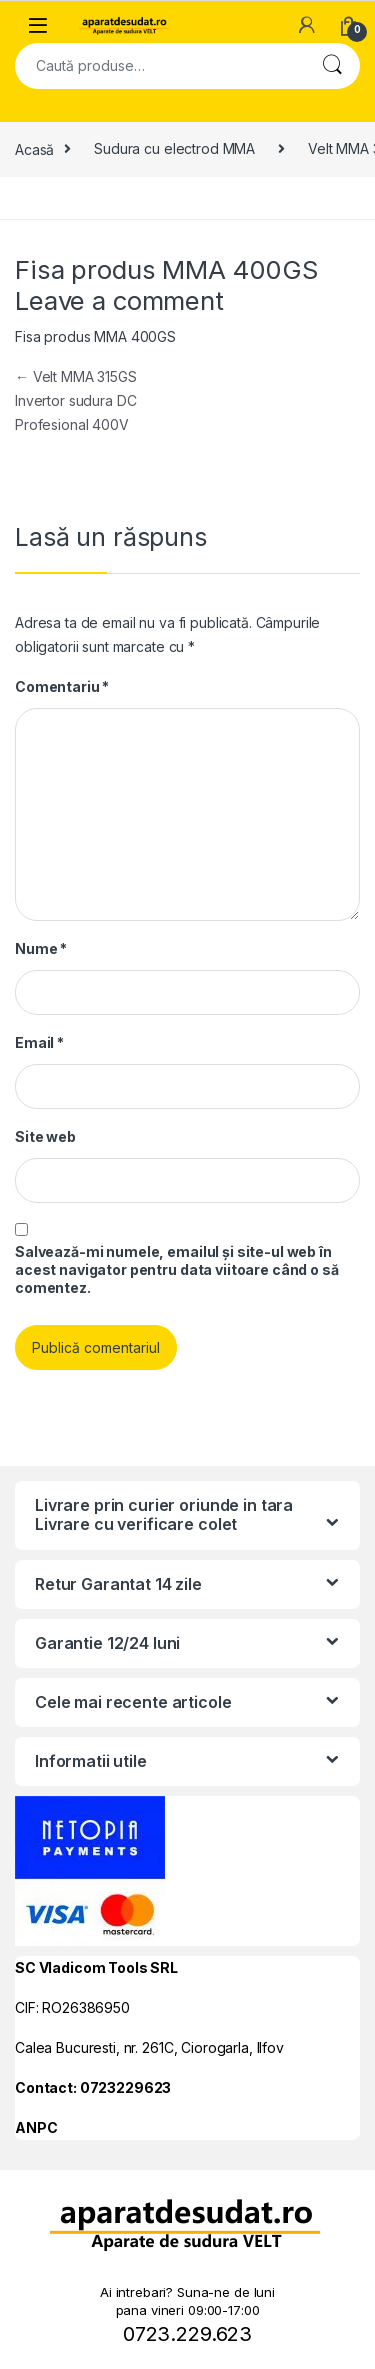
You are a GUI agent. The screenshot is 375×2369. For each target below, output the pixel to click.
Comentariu (62, 686)
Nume (41, 948)
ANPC (36, 2127)
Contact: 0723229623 (93, 2087)
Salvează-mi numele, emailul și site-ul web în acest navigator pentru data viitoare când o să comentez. (177, 1269)
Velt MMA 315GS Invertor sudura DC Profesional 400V (76, 400)
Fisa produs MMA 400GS (95, 336)
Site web (45, 1136)
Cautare (332, 66)
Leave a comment (119, 300)
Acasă (34, 148)
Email (39, 1042)
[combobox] (159, 66)
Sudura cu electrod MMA (174, 148)
